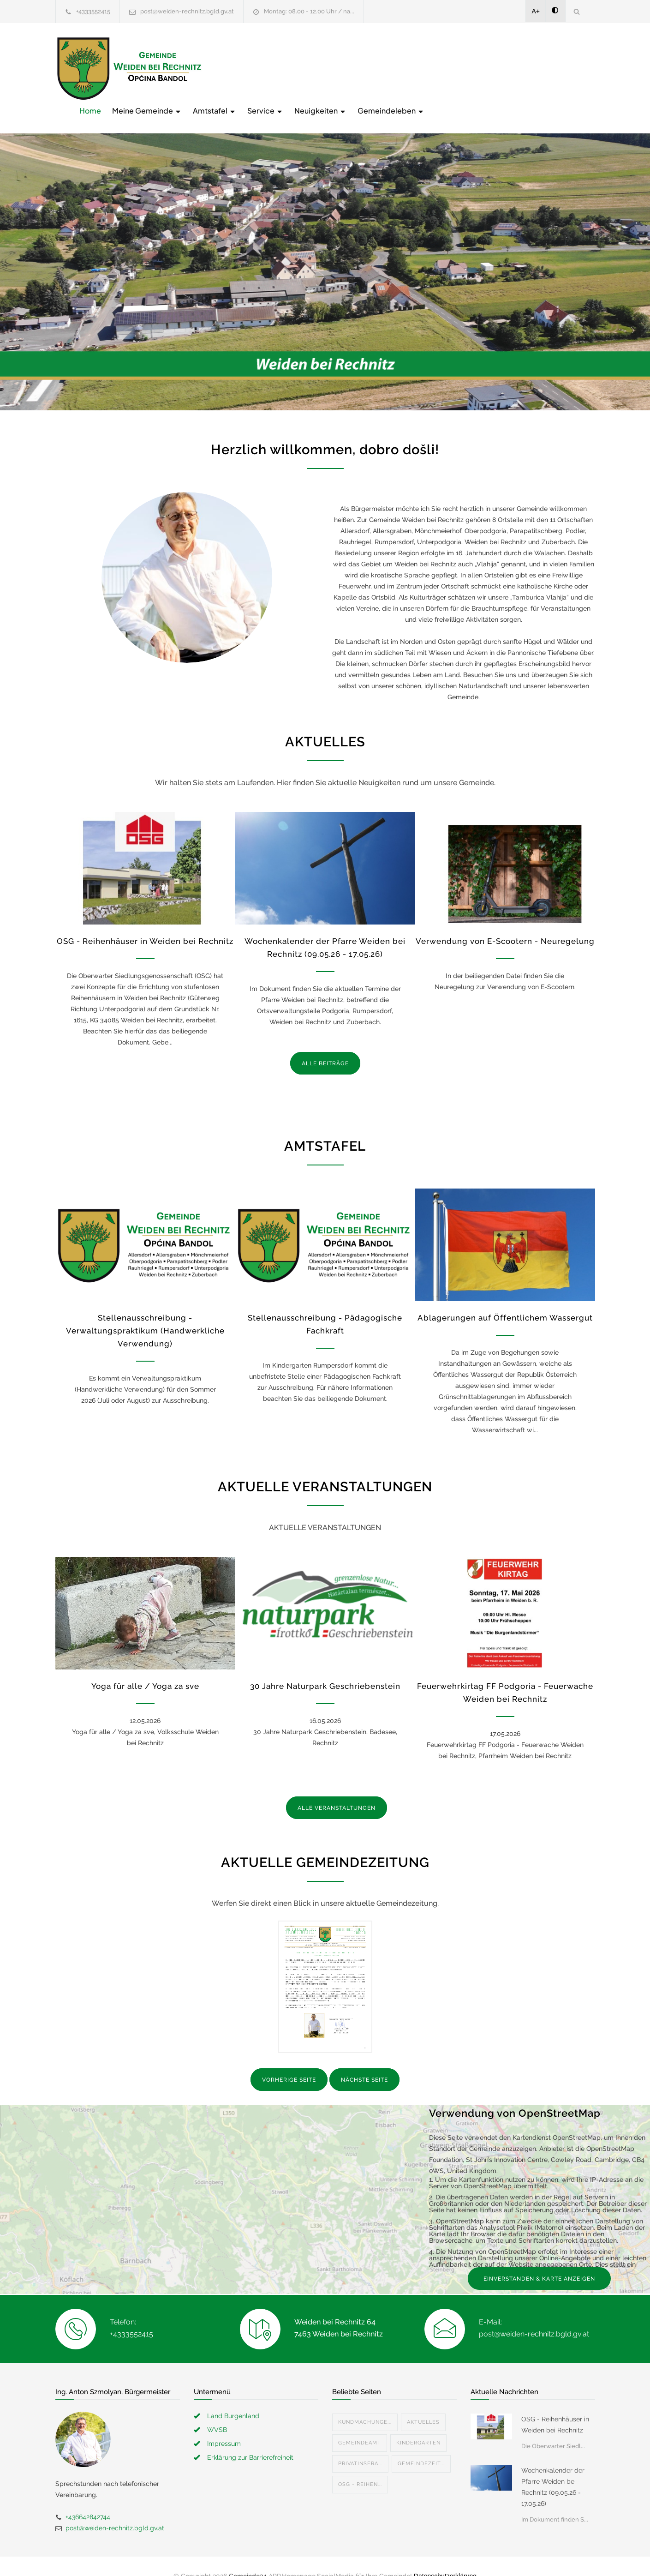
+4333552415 (93, 11)
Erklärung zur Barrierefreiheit (250, 2438)
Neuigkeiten (468, 67)
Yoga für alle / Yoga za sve (145, 1667)
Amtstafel (362, 67)
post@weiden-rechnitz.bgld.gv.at (187, 11)
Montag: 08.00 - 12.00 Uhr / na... (309, 11)
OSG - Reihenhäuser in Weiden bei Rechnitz (145, 921)
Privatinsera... (360, 2444)
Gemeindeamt (359, 2423)
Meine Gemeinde (294, 67)
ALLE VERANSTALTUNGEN (337, 1789)
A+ (536, 11)
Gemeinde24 (248, 2556)
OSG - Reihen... (360, 2465)
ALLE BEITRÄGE (325, 1044)
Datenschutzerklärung (445, 2556)
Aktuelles (423, 2403)
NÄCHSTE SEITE (364, 2061)
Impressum (224, 2424)
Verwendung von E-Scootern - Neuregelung (505, 921)
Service (413, 67)
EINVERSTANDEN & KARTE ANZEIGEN (539, 2259)
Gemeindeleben (538, 67)
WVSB (217, 2410)
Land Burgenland (233, 2396)
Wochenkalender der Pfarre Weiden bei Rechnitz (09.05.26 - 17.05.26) (552, 2467)
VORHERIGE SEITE (289, 2061)
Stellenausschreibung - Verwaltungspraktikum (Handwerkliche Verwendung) (145, 1311)
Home (238, 67)
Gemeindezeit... (421, 2444)
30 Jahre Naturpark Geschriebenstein (325, 1667)
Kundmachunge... (365, 2403)
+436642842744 (88, 2497)
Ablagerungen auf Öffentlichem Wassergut (505, 1298)
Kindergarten (418, 2423)
